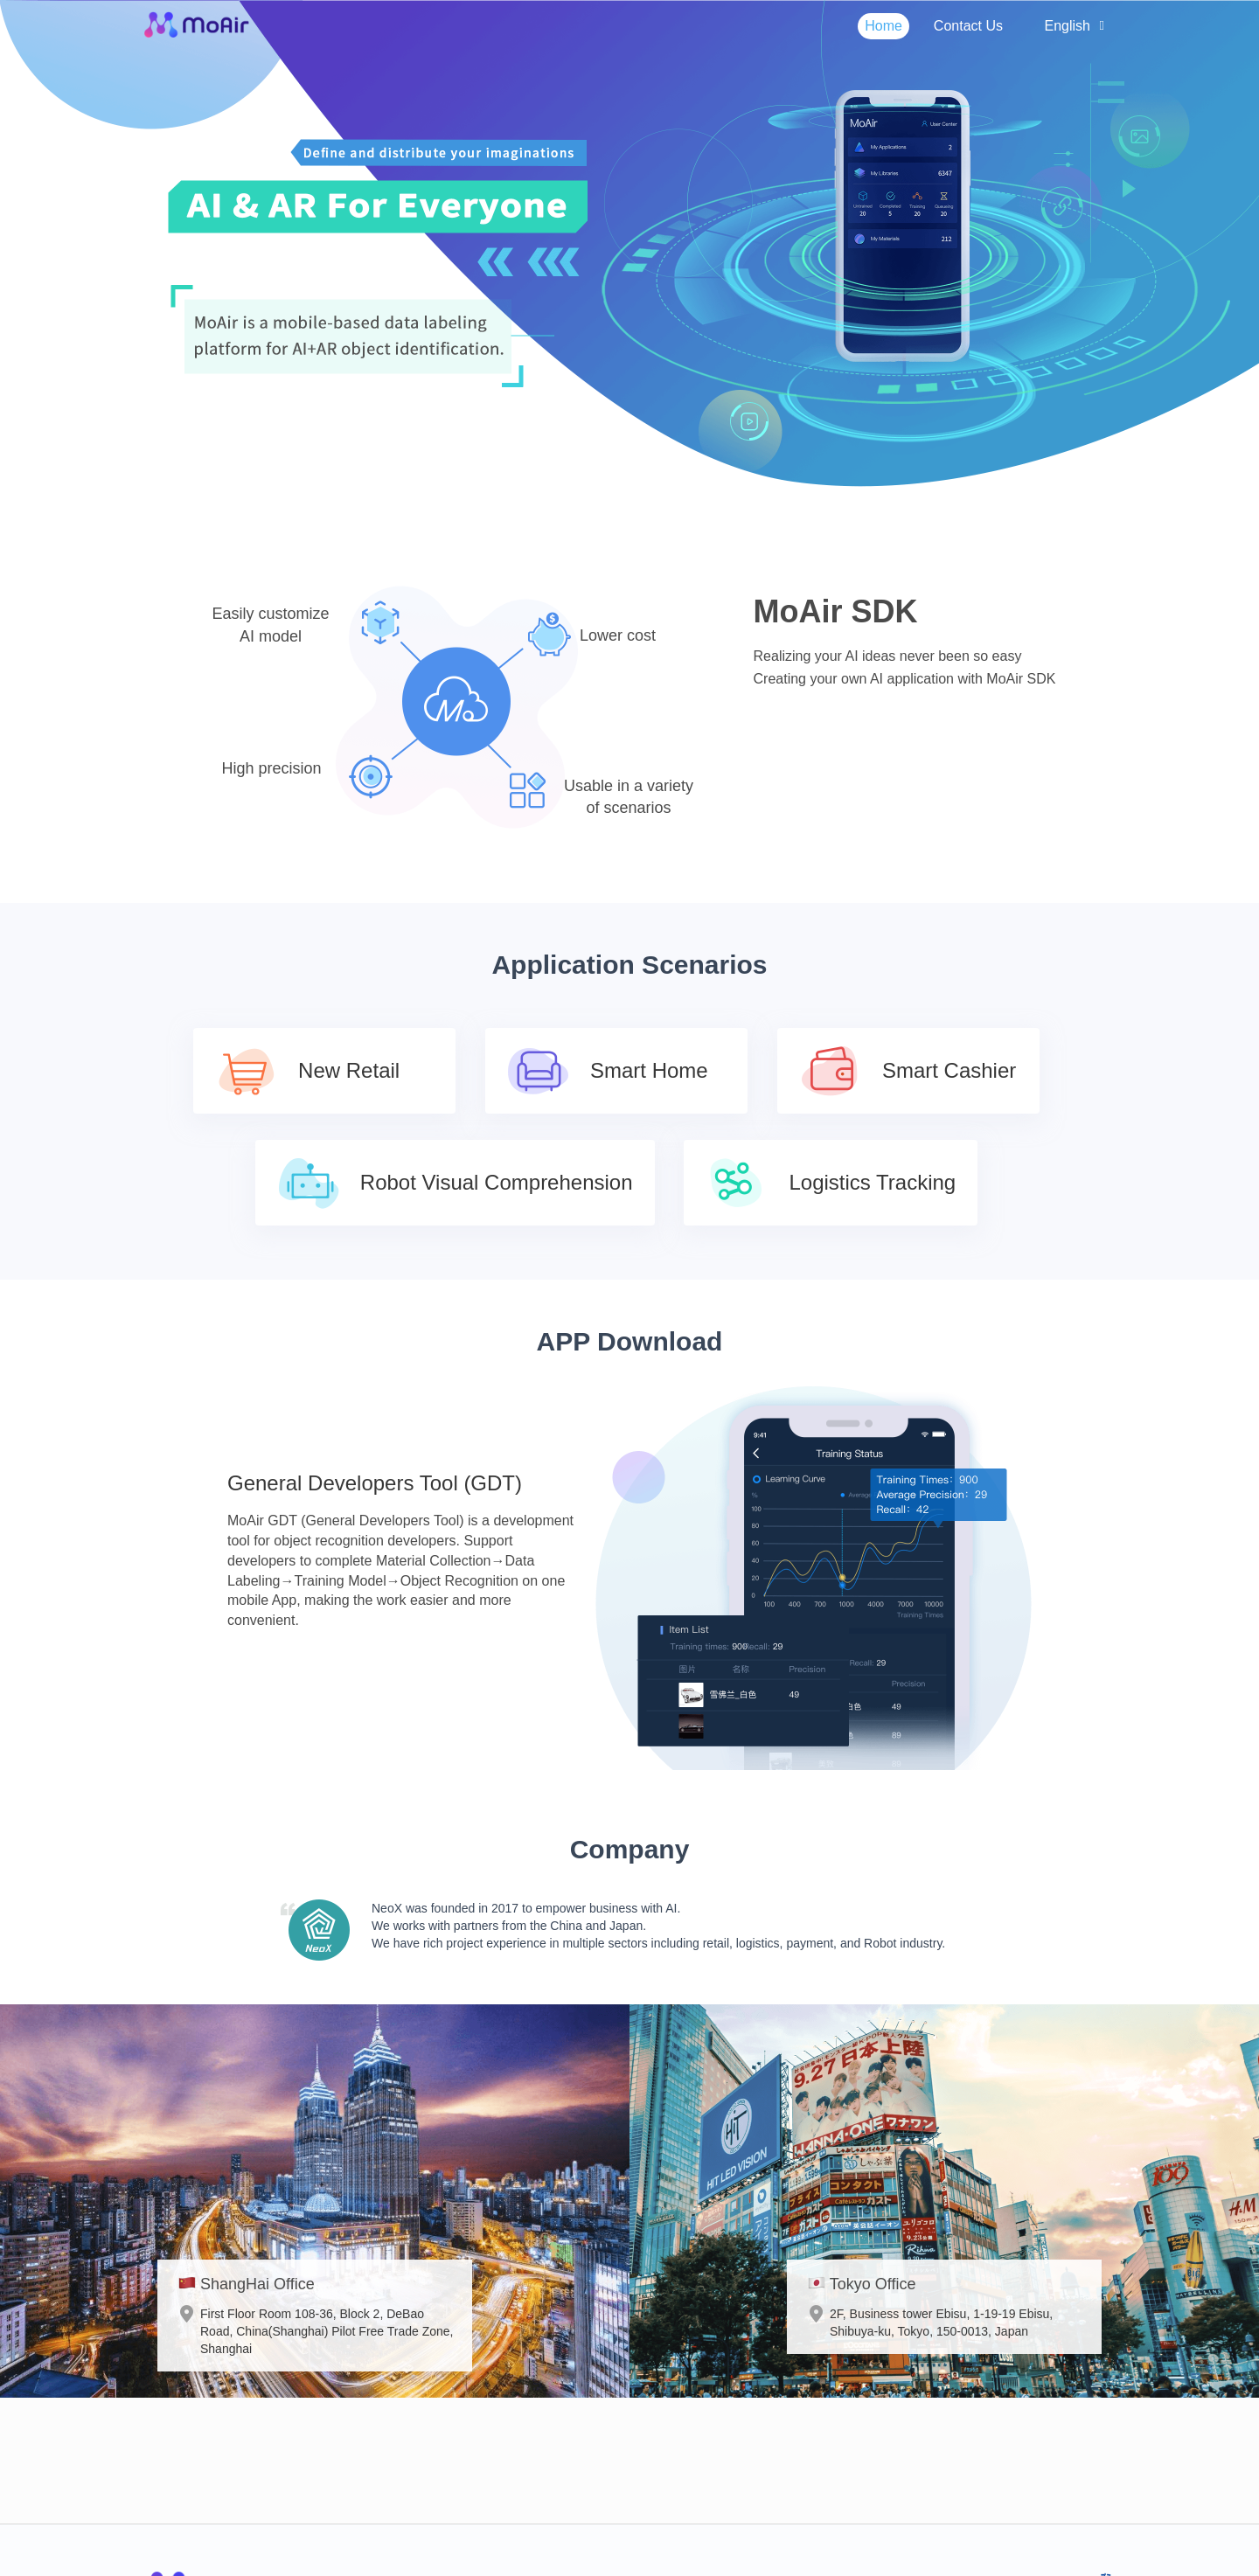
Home (883, 25)
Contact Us (968, 25)
